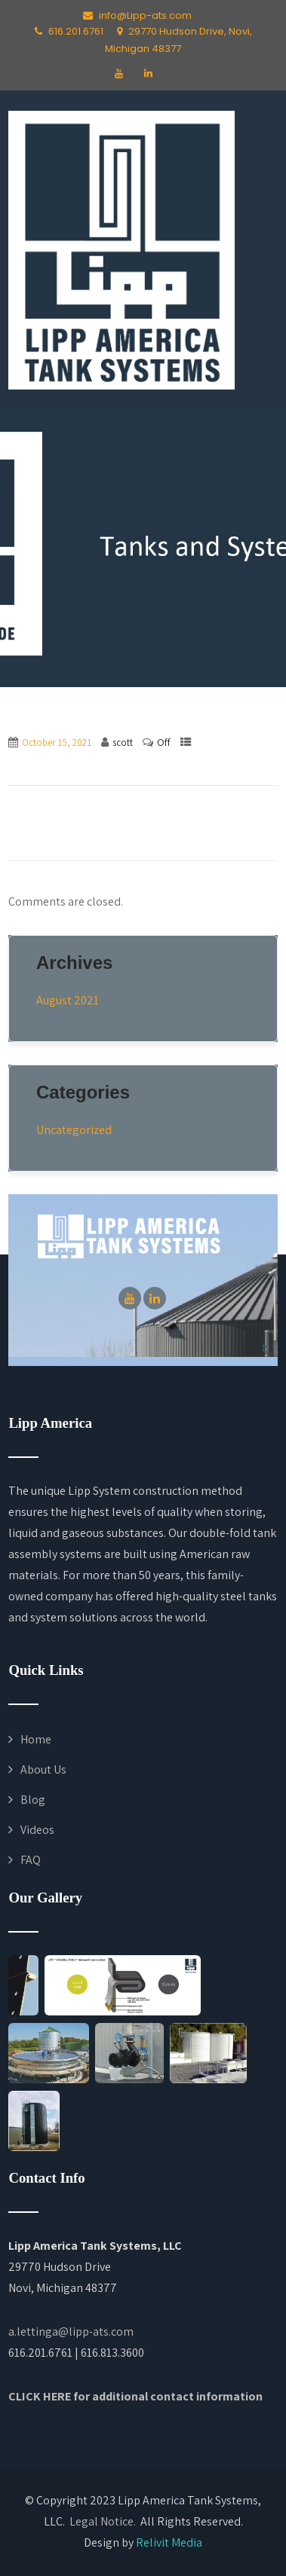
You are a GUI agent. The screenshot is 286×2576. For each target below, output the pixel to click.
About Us (43, 1769)
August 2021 (67, 1000)
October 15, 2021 (56, 742)
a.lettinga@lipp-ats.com (71, 2331)
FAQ (30, 1860)
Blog (32, 1799)
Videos (37, 1830)
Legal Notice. (102, 2521)
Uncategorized (74, 1130)
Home (35, 1739)
